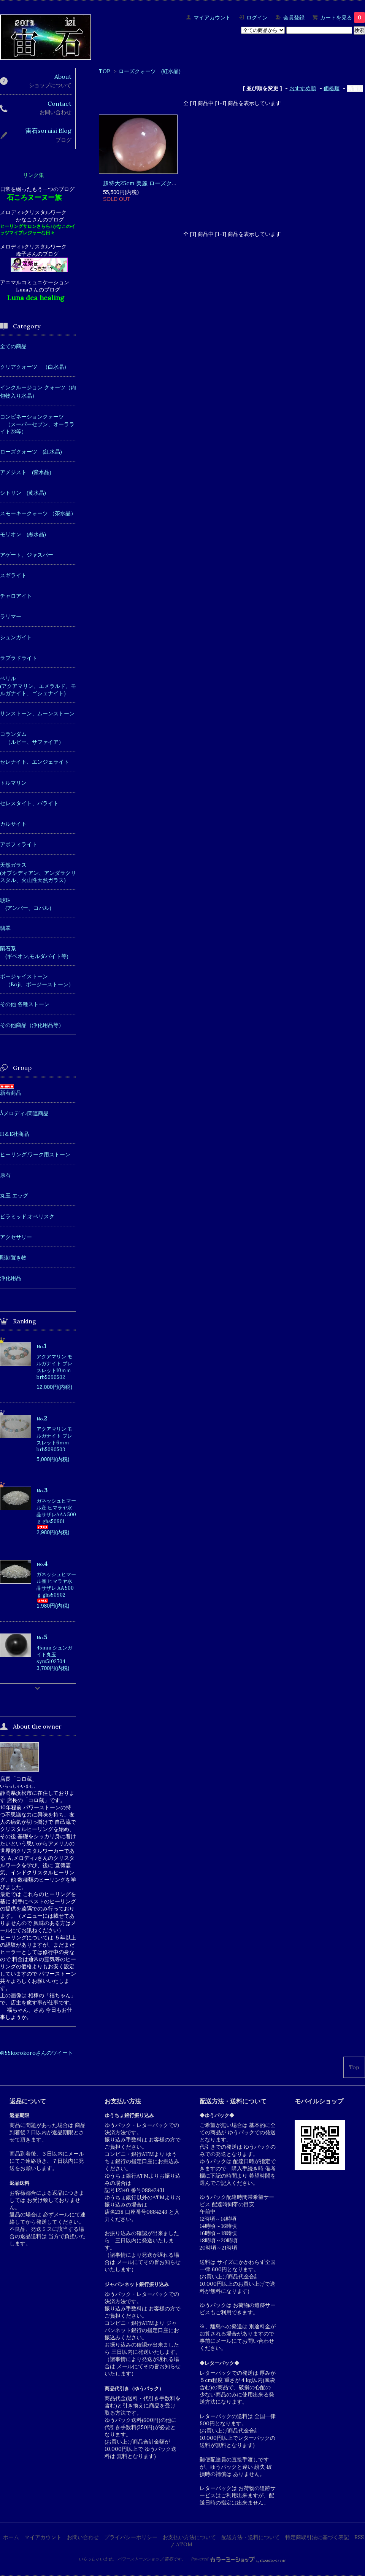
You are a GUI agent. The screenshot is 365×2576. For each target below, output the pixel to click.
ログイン (257, 17)
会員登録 (294, 17)
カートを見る (342, 17)
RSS (359, 2537)
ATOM (184, 2544)
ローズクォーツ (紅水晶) (150, 71)
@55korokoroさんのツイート (36, 2052)
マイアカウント (212, 17)
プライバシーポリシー (130, 2537)
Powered (238, 2559)
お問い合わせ (83, 2537)
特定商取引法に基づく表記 (317, 2537)
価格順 (332, 88)
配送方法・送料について (250, 2537)
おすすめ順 (302, 88)
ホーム (11, 2537)
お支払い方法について (189, 2537)
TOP (104, 71)
